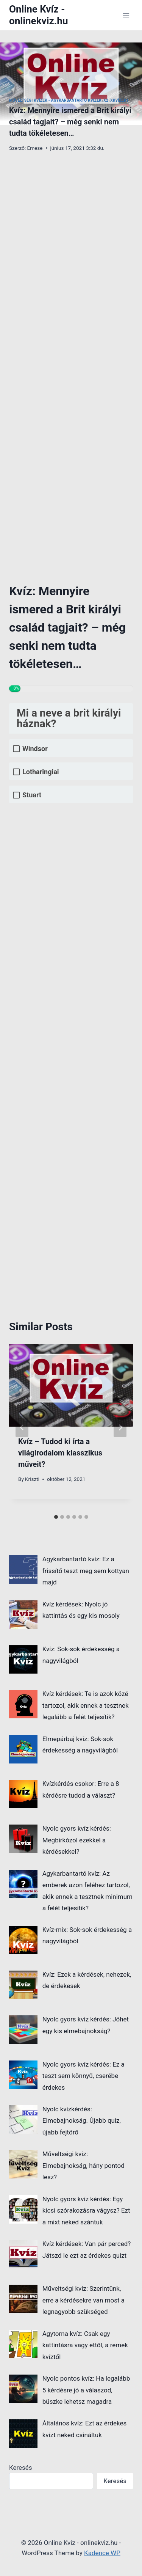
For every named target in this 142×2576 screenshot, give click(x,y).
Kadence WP (102, 2553)
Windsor (35, 748)
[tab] (56, 1517)
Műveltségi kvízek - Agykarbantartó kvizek (55, 100)
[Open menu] (126, 15)
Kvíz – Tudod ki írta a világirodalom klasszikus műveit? (60, 1453)
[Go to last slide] (22, 1427)
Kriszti (32, 1479)
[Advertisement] (71, 220)
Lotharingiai (40, 771)
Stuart (31, 794)
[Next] (120, 1427)
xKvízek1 (119, 100)
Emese (34, 148)
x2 (105, 100)
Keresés (20, 2467)
